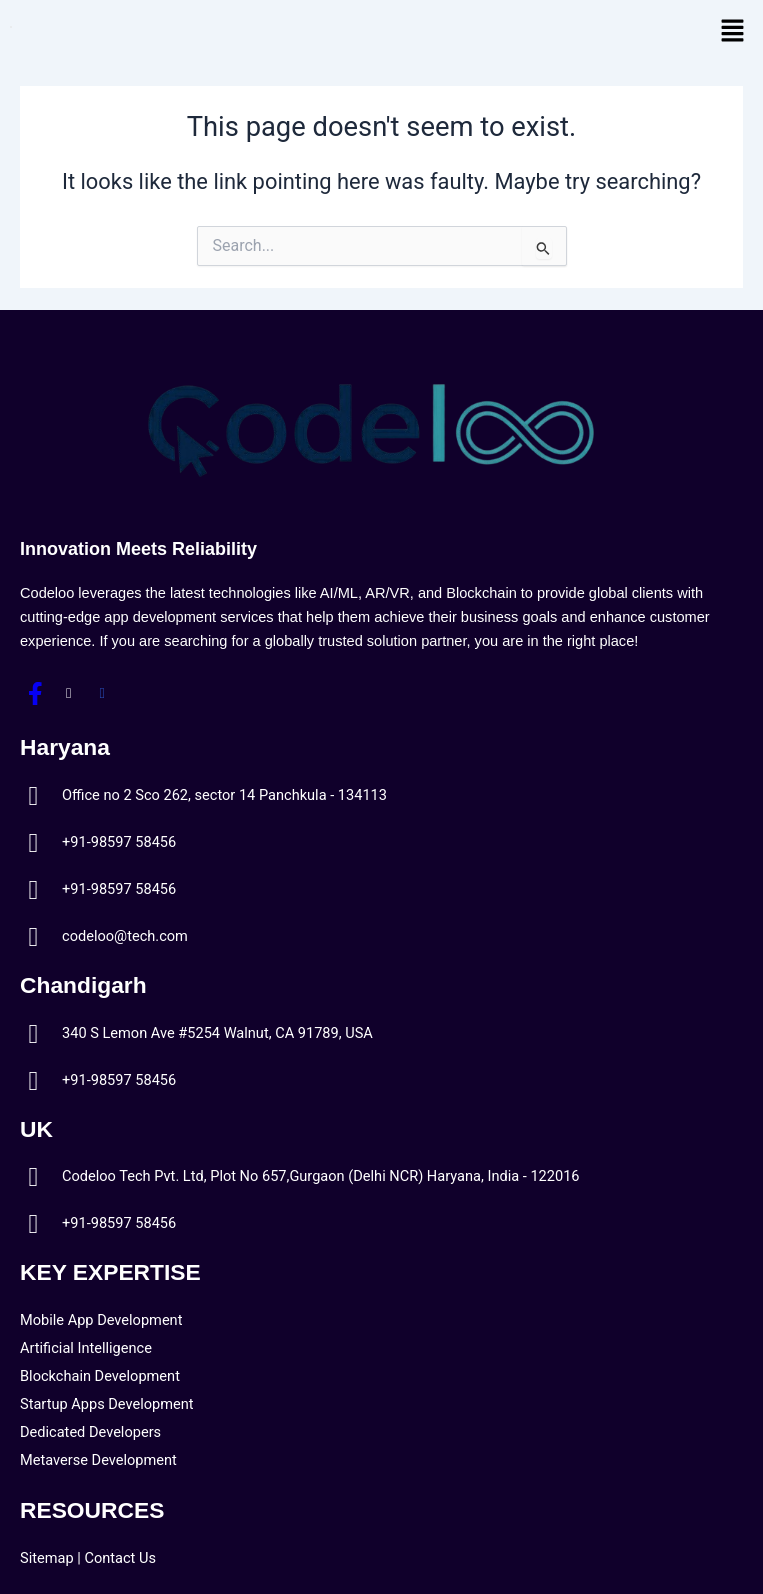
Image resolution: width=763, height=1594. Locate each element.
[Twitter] (69, 693)
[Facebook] (35, 693)
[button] (733, 32)
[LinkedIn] (102, 693)
